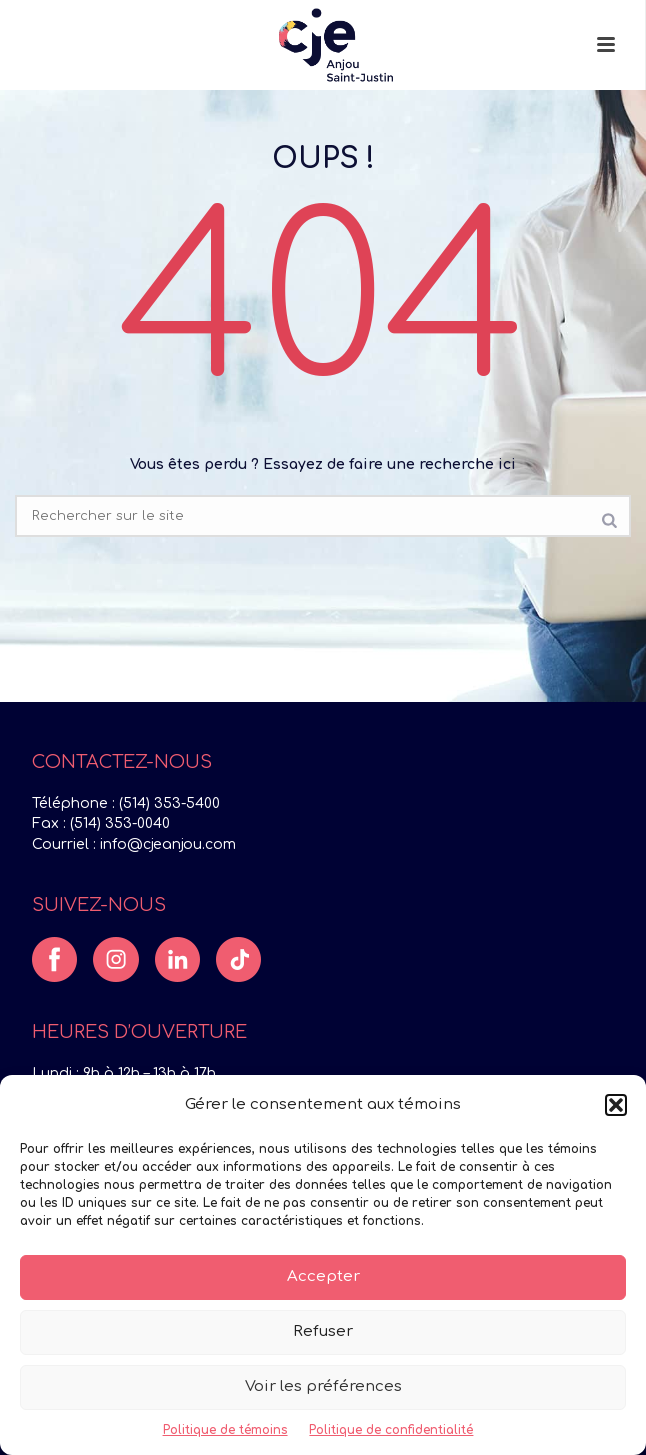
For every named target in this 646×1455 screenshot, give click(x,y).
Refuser (323, 1331)
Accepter (323, 1276)
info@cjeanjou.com (168, 844)
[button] (616, 1105)
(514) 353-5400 (169, 803)
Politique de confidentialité (391, 1430)
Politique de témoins (225, 1430)
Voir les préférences (323, 1386)
